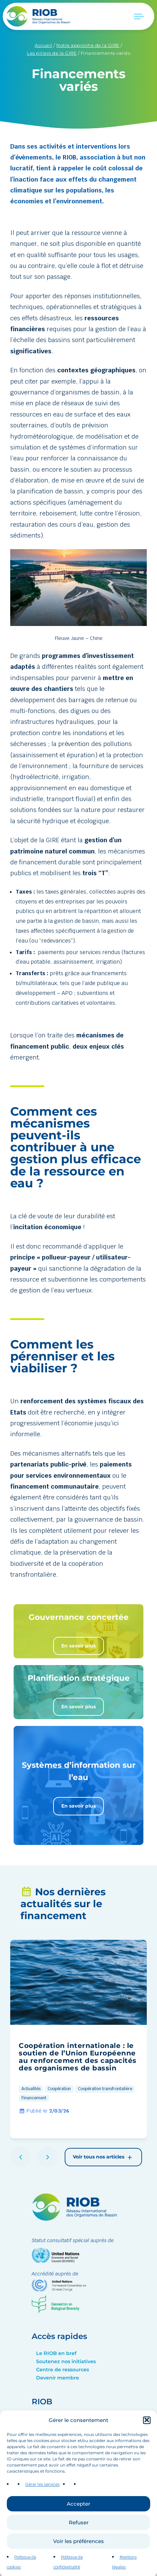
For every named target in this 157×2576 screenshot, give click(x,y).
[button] (146, 2445)
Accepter (78, 2529)
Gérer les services (42, 2509)
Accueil (43, 45)
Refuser (79, 2547)
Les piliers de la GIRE (52, 53)
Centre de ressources (62, 2370)
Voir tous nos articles (103, 2157)
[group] (78, 2039)
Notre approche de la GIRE (88, 45)
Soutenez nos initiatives (66, 2361)
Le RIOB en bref (56, 2353)
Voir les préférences (78, 2566)
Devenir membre (57, 2378)
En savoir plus (78, 1646)
